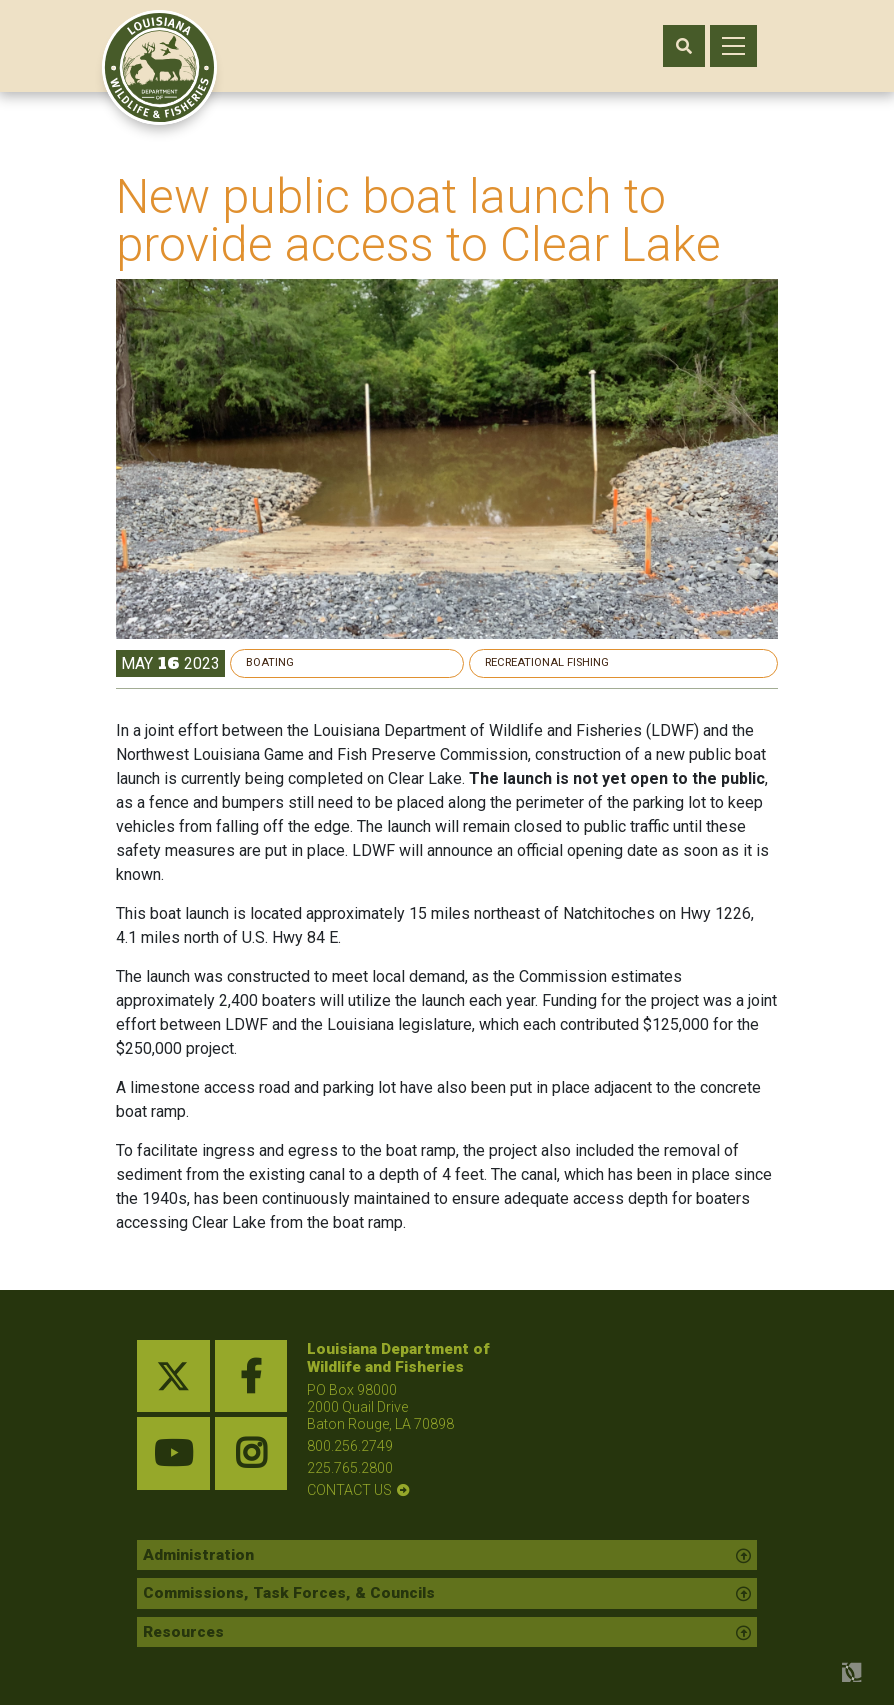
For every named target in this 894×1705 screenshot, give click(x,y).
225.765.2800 (350, 1468)
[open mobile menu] (733, 46)
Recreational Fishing (679, 662)
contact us (349, 1490)
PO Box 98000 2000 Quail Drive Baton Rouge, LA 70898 (380, 1407)
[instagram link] (251, 1453)
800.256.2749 (350, 1446)
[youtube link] (173, 1453)
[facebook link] (251, 1376)
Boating (556, 662)
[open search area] (684, 46)
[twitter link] (173, 1376)
